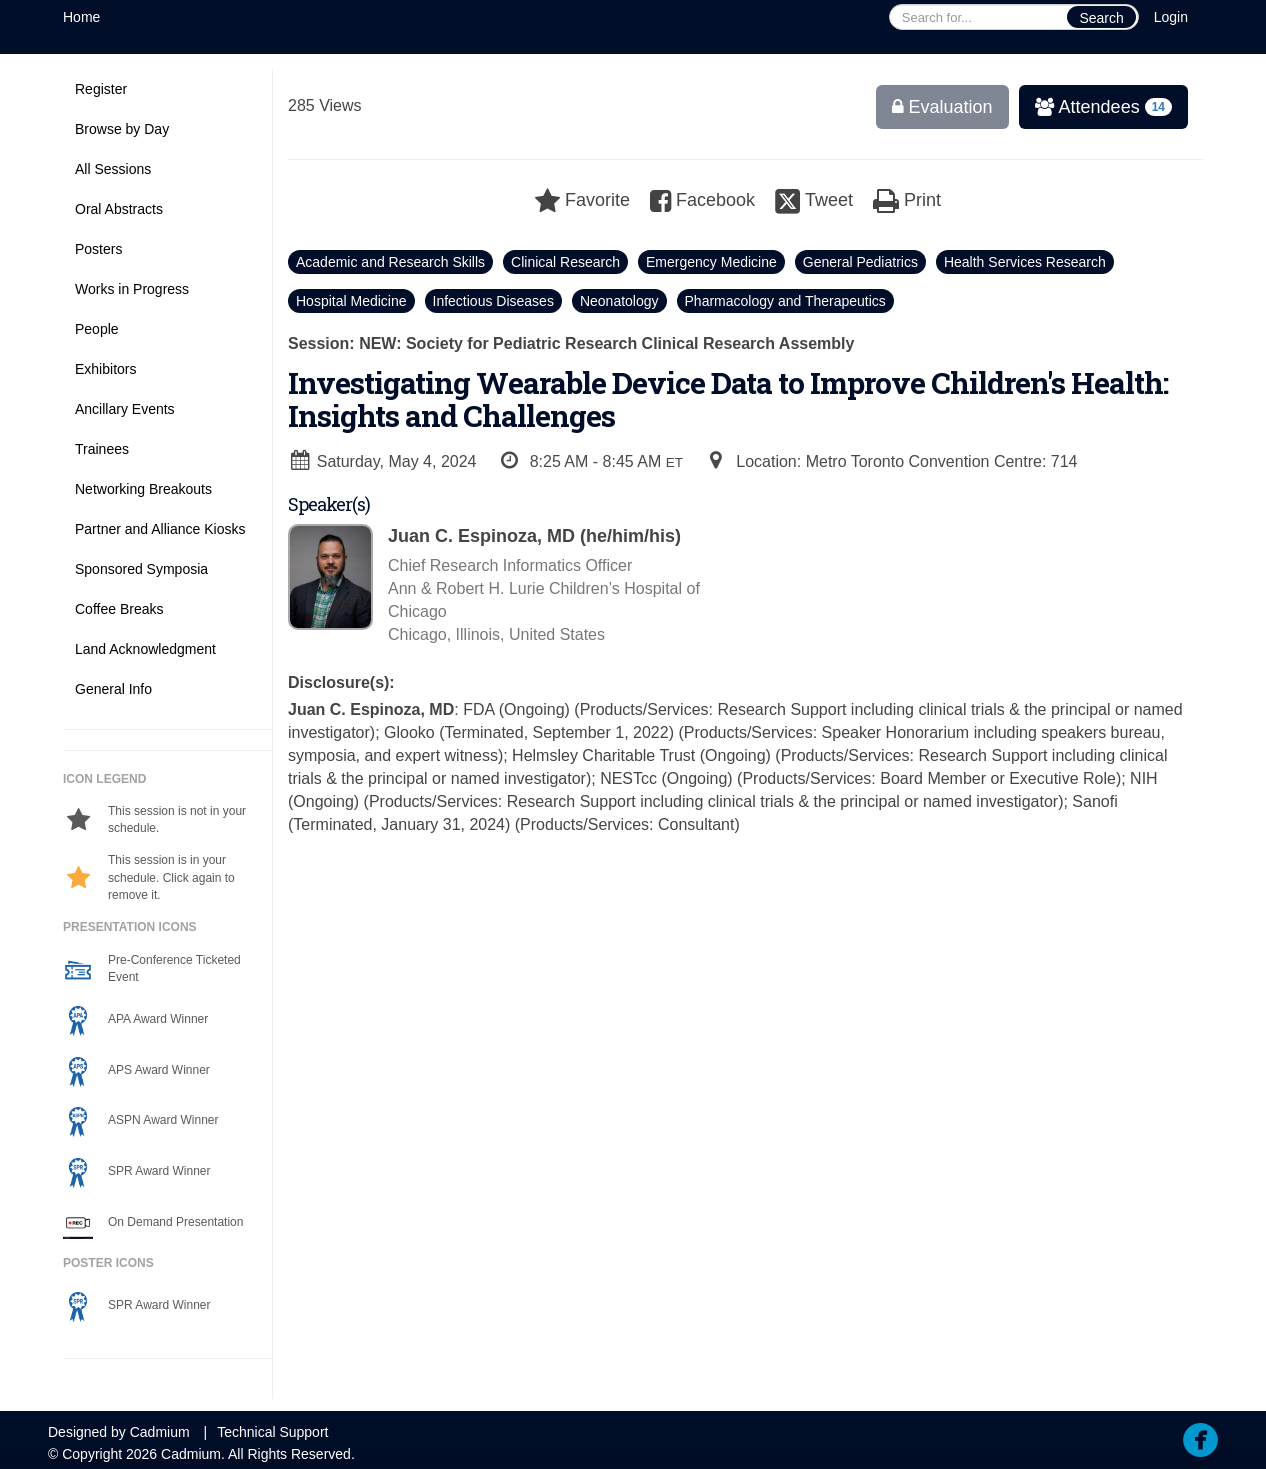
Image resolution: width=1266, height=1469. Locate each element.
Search (1101, 18)
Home (81, 17)
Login (1171, 17)
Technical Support (272, 1432)
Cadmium (160, 1432)
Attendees (1095, 107)
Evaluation (942, 107)
